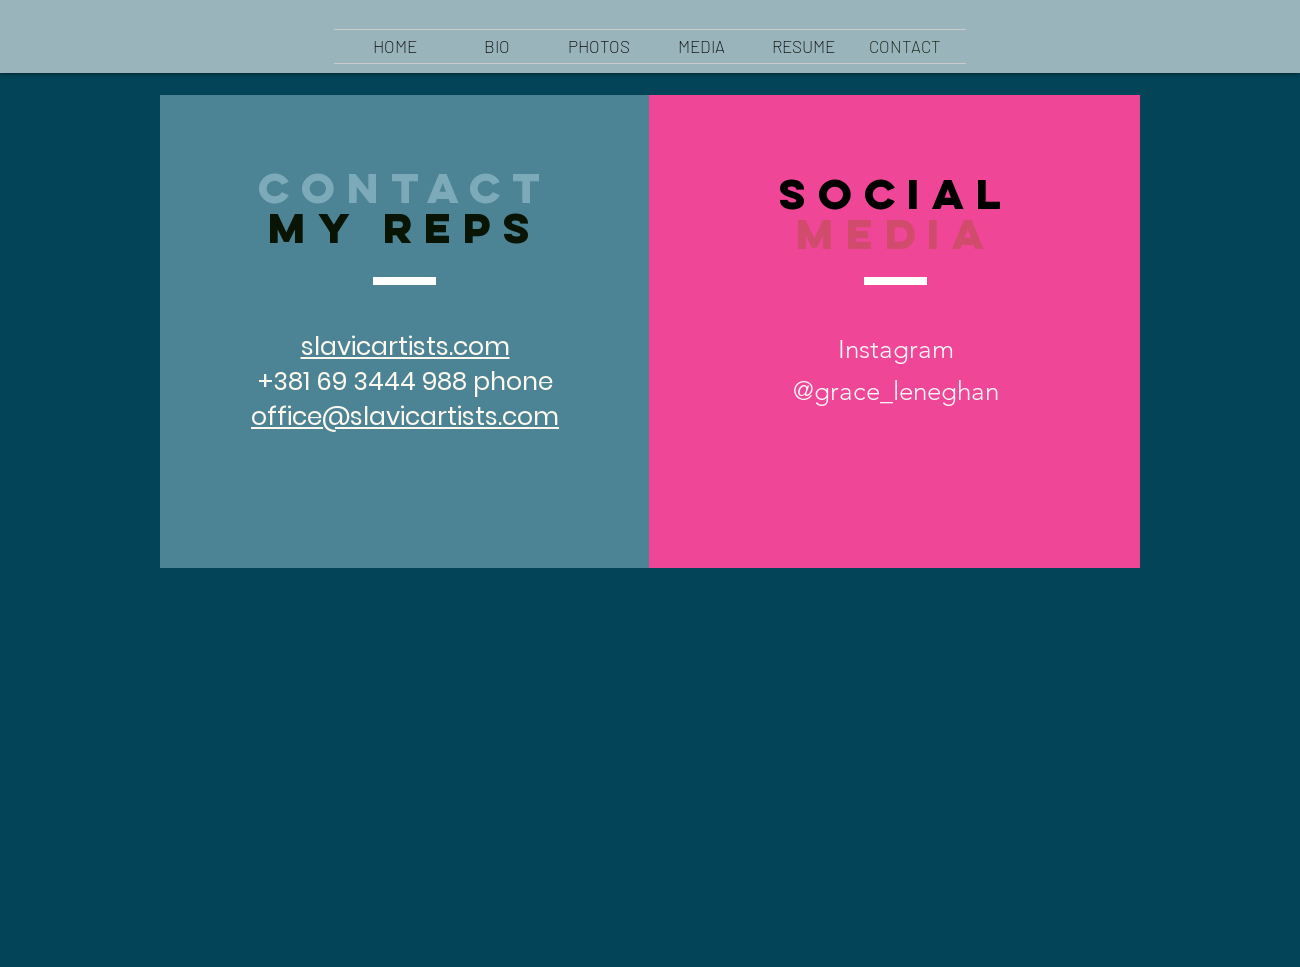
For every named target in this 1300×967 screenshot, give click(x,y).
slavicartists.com (405, 346)
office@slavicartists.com (405, 416)
